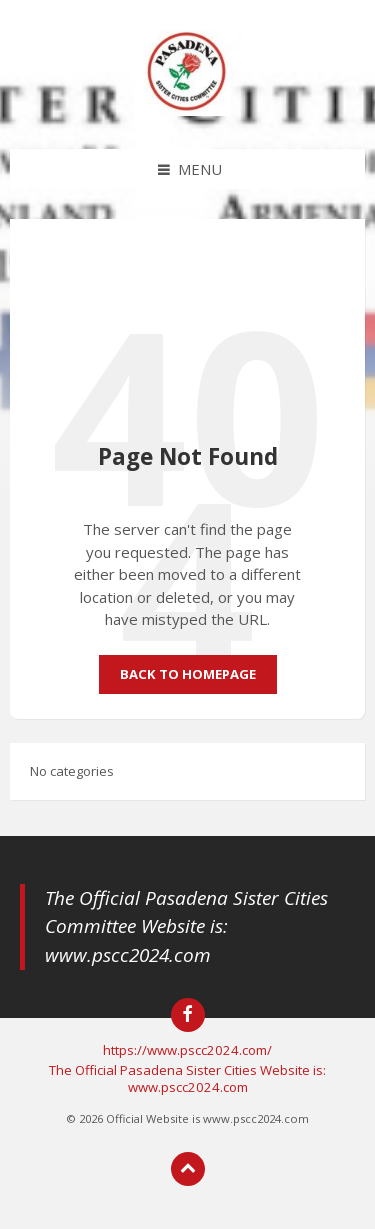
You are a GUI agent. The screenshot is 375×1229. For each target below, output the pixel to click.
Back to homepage (188, 674)
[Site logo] (188, 110)
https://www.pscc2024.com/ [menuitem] (187, 1050)
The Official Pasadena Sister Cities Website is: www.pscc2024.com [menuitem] (187, 1078)
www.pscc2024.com (128, 955)
